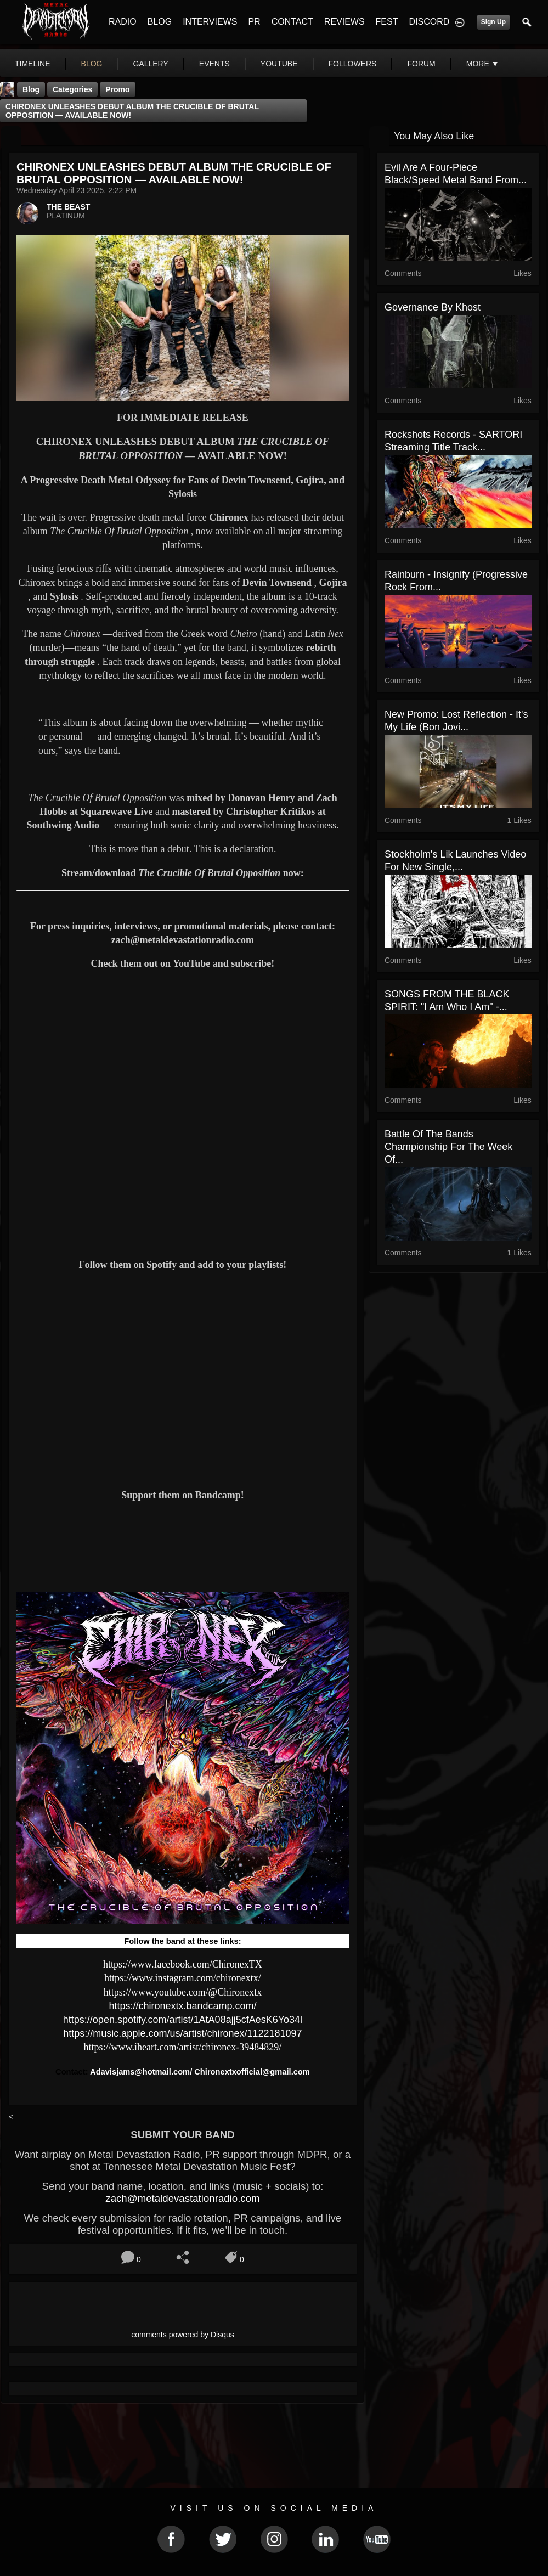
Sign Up (493, 22)
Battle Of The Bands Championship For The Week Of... (448, 1147)
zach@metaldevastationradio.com (182, 2198)
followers (353, 63)
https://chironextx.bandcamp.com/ (182, 2005)
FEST (387, 21)
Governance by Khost (433, 307)
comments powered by (182, 2334)
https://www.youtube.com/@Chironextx (183, 1992)
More (482, 63)
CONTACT (292, 21)
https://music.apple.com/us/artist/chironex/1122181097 (182, 2033)
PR (254, 21)
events (214, 63)
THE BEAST (68, 206)
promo (117, 89)
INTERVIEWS (210, 21)
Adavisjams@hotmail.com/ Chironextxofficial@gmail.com (200, 2071)
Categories (72, 89)
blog (92, 63)
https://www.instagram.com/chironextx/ (182, 1977)
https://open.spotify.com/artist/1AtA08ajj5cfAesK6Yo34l (182, 2019)
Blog (30, 89)
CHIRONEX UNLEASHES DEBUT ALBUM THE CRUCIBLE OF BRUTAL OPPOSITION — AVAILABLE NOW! (132, 111)
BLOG (160, 21)
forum (421, 63)
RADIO (123, 21)
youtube (279, 63)
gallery (150, 63)
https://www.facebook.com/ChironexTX (182, 1964)
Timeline (32, 63)
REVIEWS (344, 21)
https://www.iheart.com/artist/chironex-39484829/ (183, 2047)
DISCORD (429, 21)
